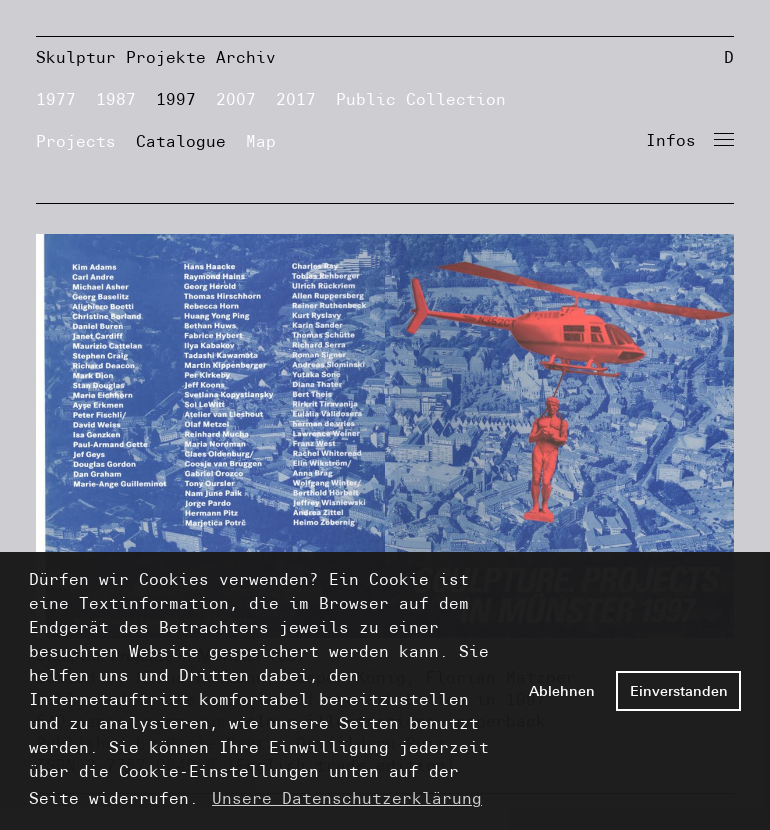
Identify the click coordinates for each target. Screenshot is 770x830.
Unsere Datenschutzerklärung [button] (347, 798)
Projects (76, 141)
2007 (236, 99)
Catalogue (181, 141)
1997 (176, 99)
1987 (116, 99)
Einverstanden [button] (679, 691)
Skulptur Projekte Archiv (156, 57)
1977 (56, 99)
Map (261, 141)
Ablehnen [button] (562, 691)
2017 (296, 99)
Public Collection (421, 99)
